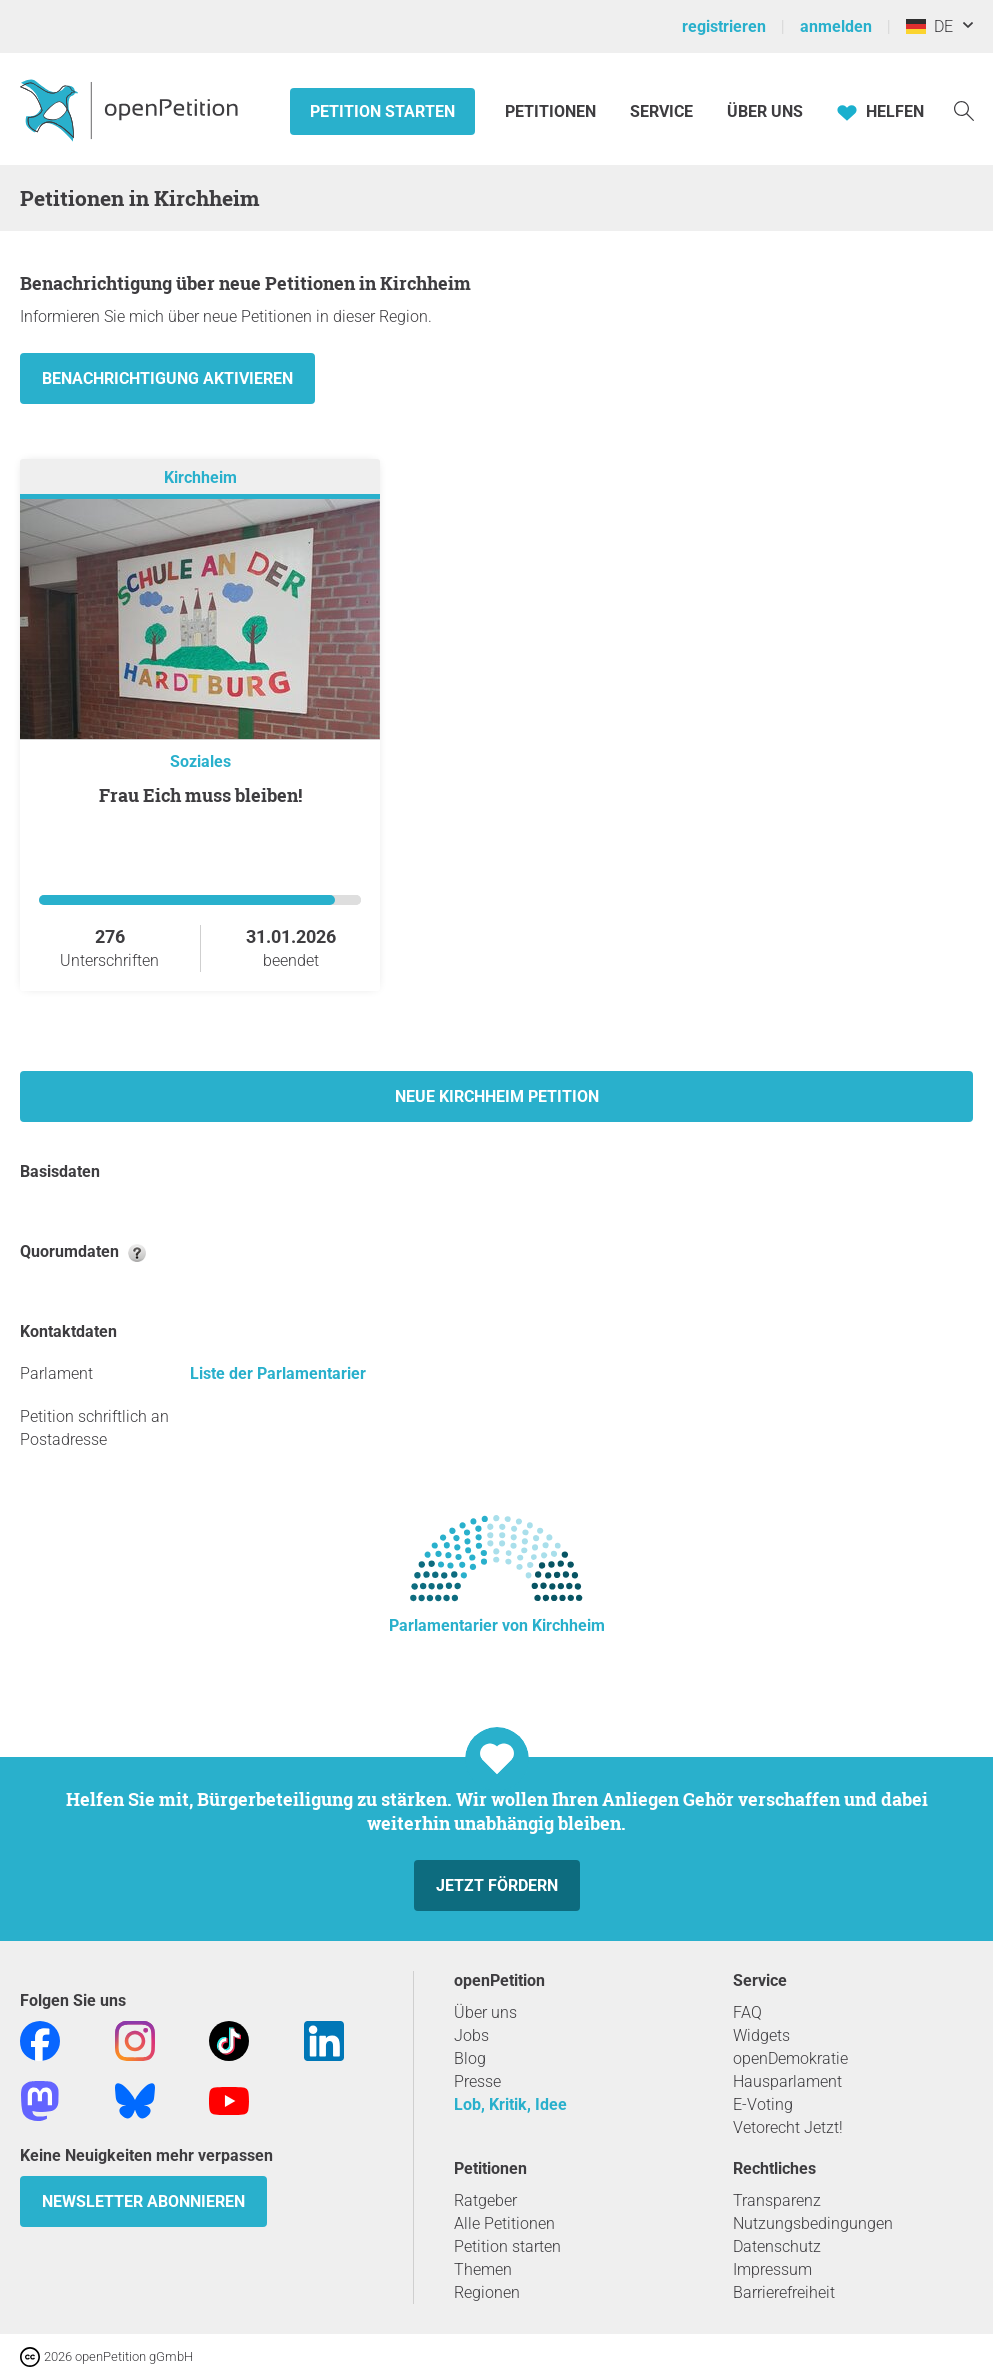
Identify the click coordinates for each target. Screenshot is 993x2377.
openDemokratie (790, 2058)
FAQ (747, 2012)
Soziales (200, 761)
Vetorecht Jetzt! (788, 2127)
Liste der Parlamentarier (278, 1373)
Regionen (487, 2292)
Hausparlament (787, 2081)
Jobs (471, 2035)
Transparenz (777, 2200)
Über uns (485, 2012)
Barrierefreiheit (784, 2292)
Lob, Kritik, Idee (510, 2104)
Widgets (761, 2035)
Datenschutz (777, 2246)
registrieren (724, 26)
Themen (483, 2269)
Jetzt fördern (497, 1885)
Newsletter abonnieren (143, 2201)
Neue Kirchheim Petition (497, 1096)
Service (661, 111)
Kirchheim (200, 477)
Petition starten (382, 111)
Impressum (772, 2269)
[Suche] (964, 109)
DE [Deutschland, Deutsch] (929, 26)
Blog (470, 2058)
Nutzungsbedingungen (813, 2223)
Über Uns (765, 111)
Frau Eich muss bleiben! (200, 795)
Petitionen (552, 111)
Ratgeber (485, 2200)
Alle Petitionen (504, 2223)
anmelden (836, 26)
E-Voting (763, 2104)
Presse (477, 2081)
